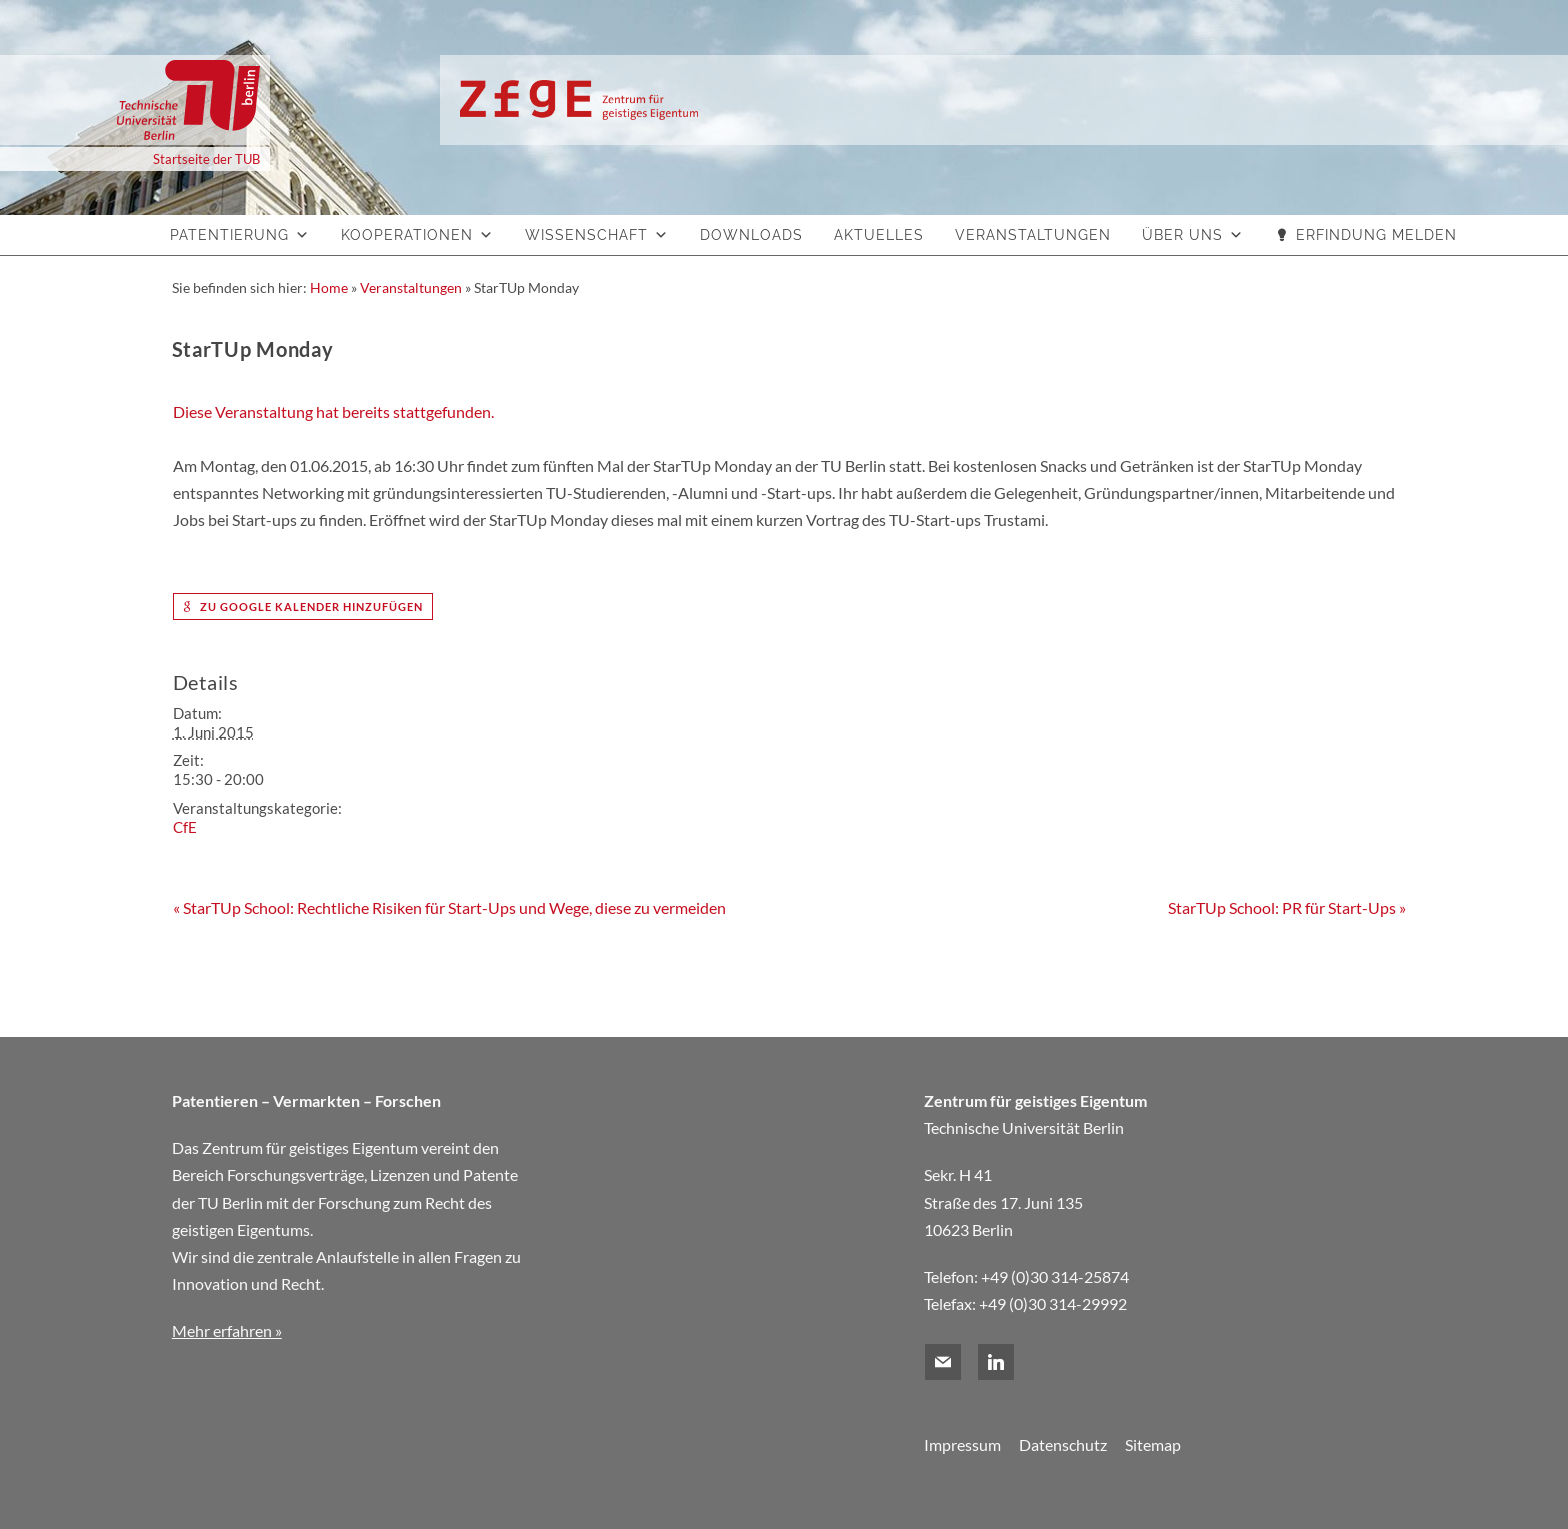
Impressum (962, 1444)
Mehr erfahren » (227, 1330)
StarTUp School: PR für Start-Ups (1287, 907)
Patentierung (229, 235)
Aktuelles (879, 235)
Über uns (1182, 235)
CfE (185, 827)
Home (329, 287)
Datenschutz (1063, 1444)
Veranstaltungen (1033, 235)
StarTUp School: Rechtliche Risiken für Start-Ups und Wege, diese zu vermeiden (449, 907)
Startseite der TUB (206, 159)
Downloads (751, 235)
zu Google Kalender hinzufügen (303, 606)
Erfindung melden (1376, 235)
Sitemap (1153, 1444)
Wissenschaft (586, 235)
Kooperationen (407, 235)
